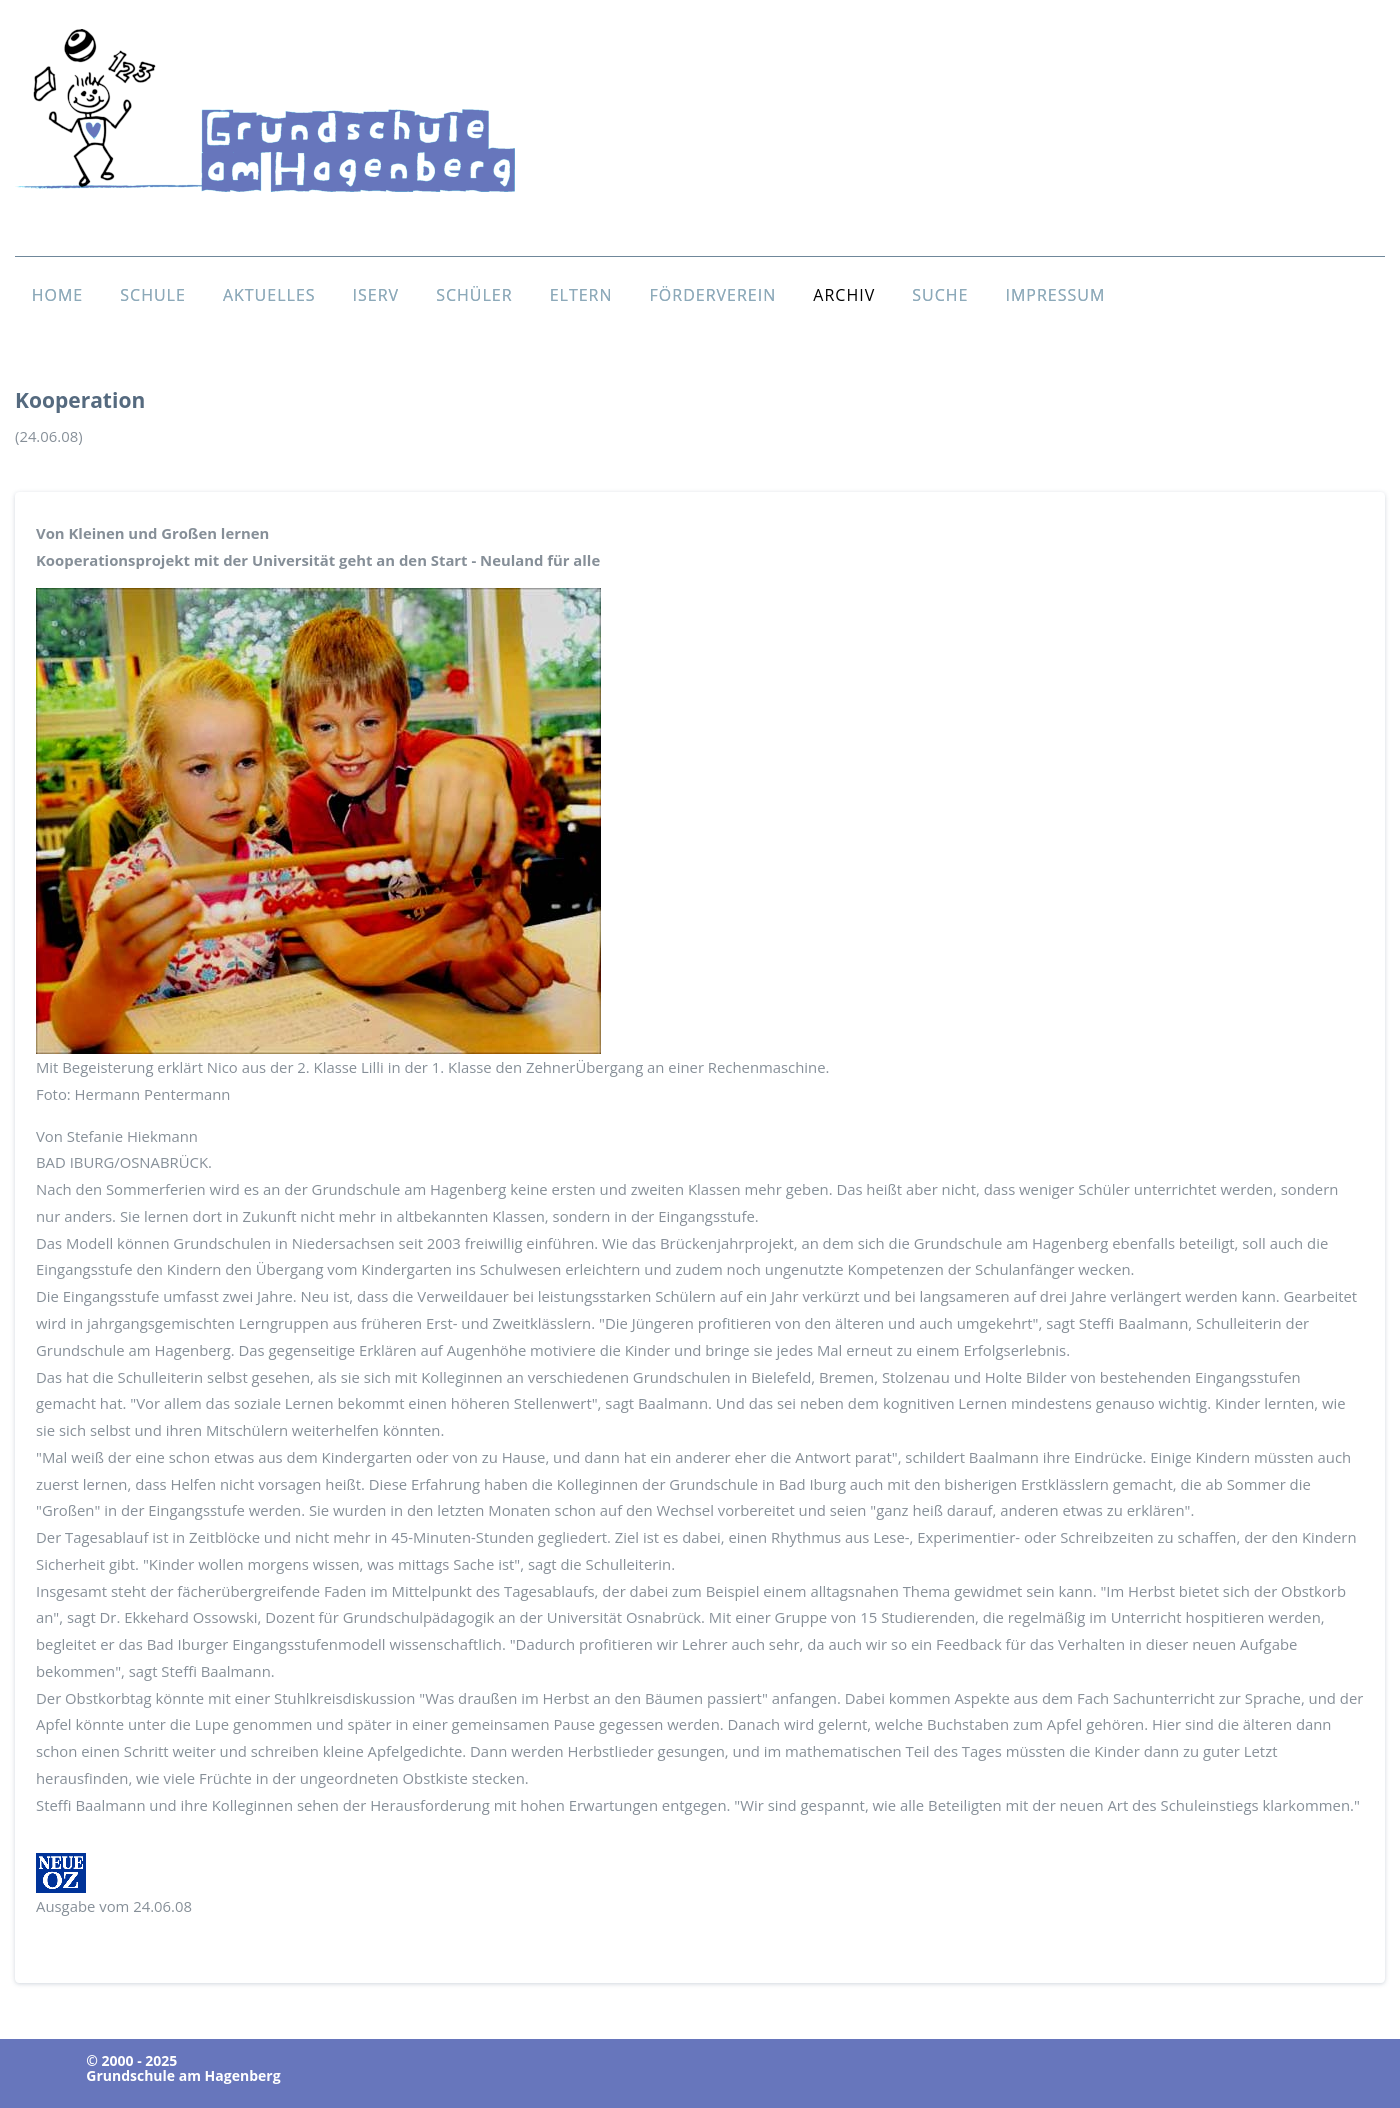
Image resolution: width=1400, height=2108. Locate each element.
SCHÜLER (474, 295)
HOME (58, 295)
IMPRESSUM (1055, 295)
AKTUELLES (269, 295)
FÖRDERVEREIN (713, 295)
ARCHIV (844, 295)
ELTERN (581, 295)
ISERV (376, 295)
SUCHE (940, 295)
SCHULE (153, 295)
